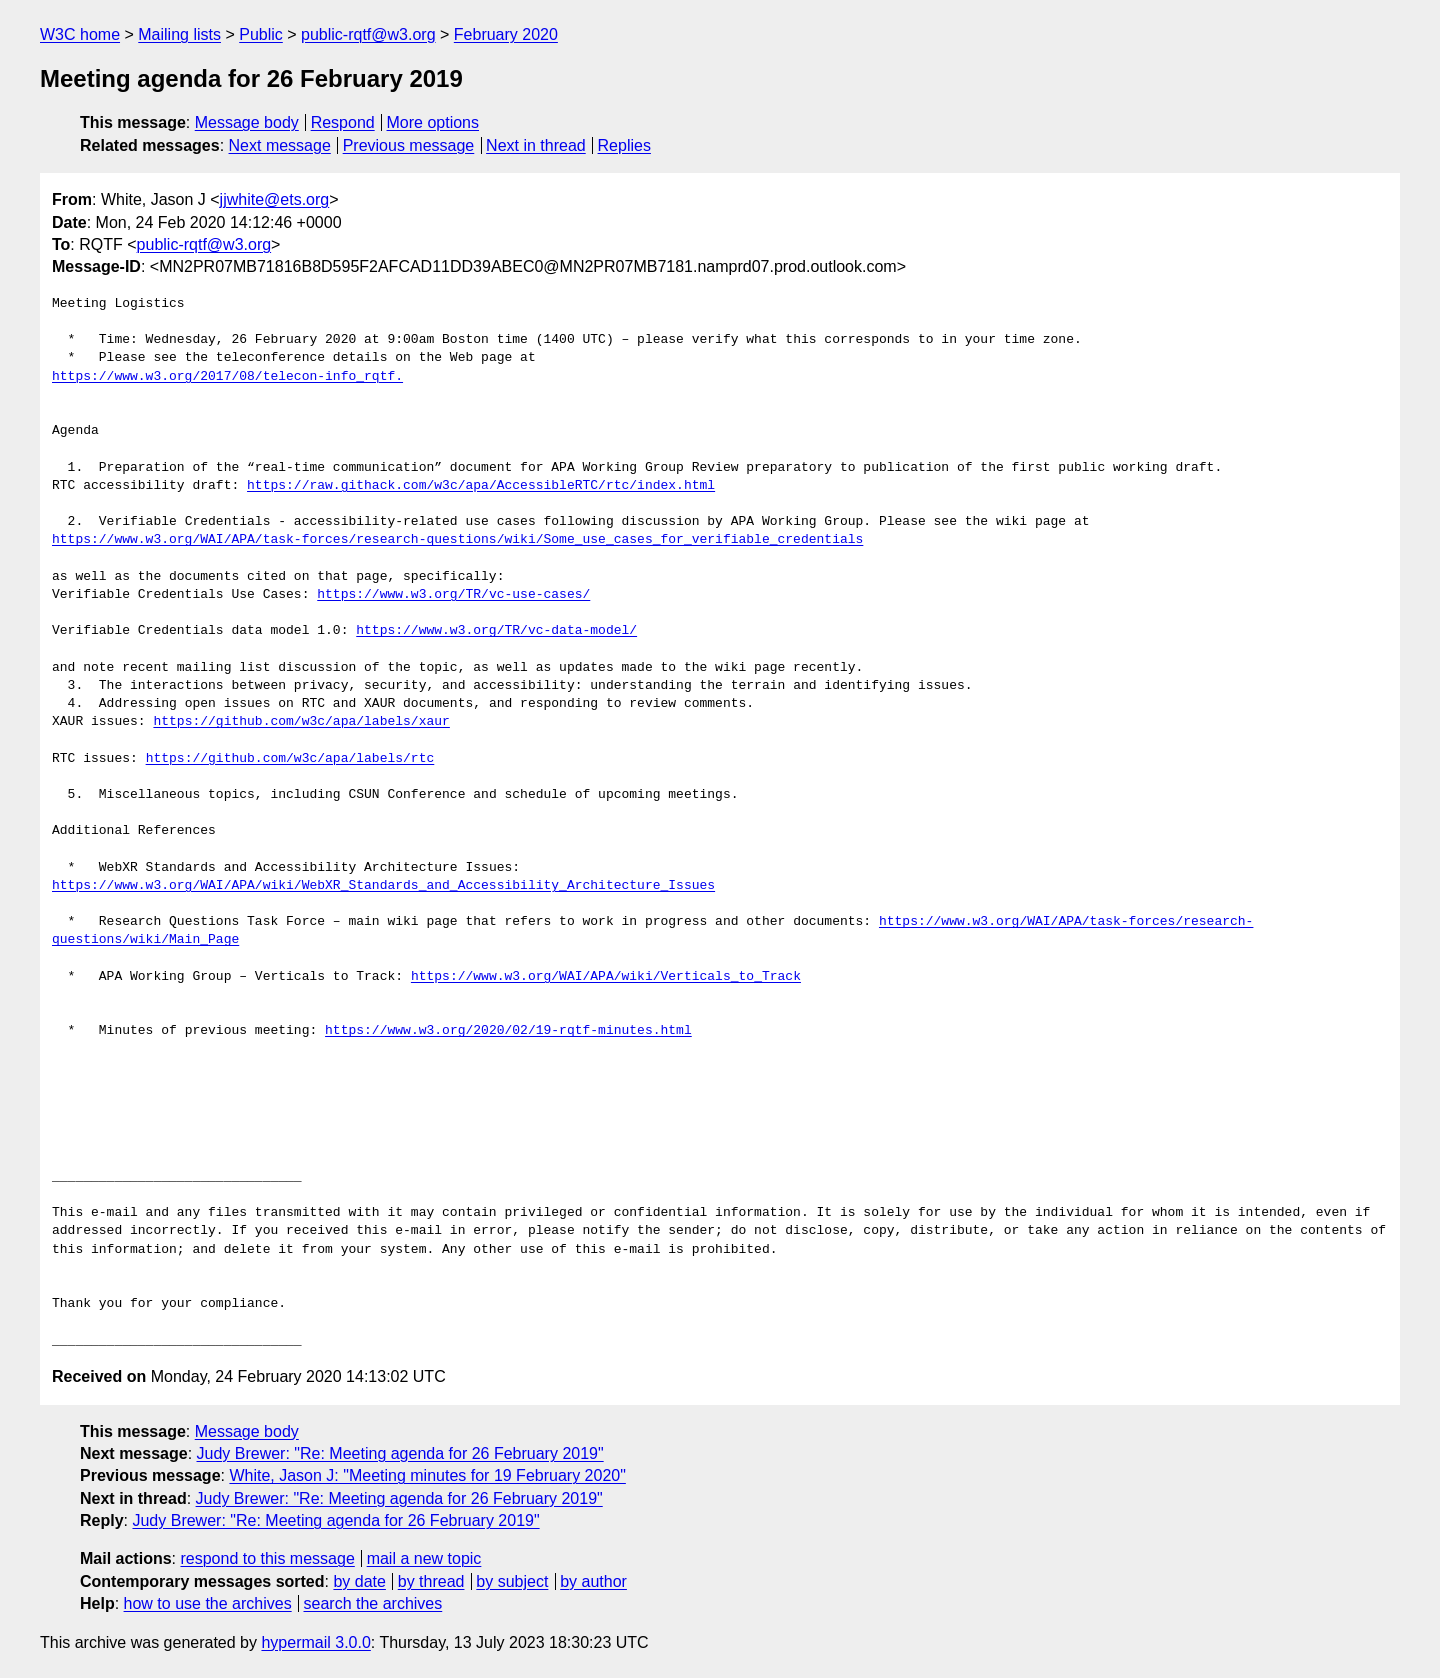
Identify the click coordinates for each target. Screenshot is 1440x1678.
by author (593, 1581)
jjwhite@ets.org (275, 199)
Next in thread (536, 145)
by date (359, 1581)
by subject (512, 1581)
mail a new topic (424, 1558)
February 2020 (506, 34)
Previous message (409, 145)
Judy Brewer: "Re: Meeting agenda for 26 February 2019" (400, 1453)
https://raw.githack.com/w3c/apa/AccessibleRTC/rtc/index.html (481, 486)
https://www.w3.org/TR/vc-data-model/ (496, 631)
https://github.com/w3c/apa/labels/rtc (290, 759)
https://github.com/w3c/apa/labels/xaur (301, 722)
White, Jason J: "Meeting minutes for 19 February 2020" (427, 1475)
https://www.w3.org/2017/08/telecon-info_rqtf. (227, 377)
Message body (247, 122)
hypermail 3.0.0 (315, 1642)
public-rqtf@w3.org (368, 34)
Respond (343, 122)
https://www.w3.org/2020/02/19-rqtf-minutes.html (508, 1031)
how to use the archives (208, 1603)
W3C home (80, 34)
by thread (431, 1581)
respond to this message (267, 1558)
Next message (280, 145)
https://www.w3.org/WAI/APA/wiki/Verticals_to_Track (606, 977)
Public (261, 34)
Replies (624, 145)
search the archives (373, 1603)
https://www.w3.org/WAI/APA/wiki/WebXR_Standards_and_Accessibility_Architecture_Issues (383, 886)
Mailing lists (179, 34)
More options (433, 122)
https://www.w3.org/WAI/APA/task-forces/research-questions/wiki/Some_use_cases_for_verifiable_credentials (457, 540)
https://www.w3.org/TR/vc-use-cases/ (453, 595)
